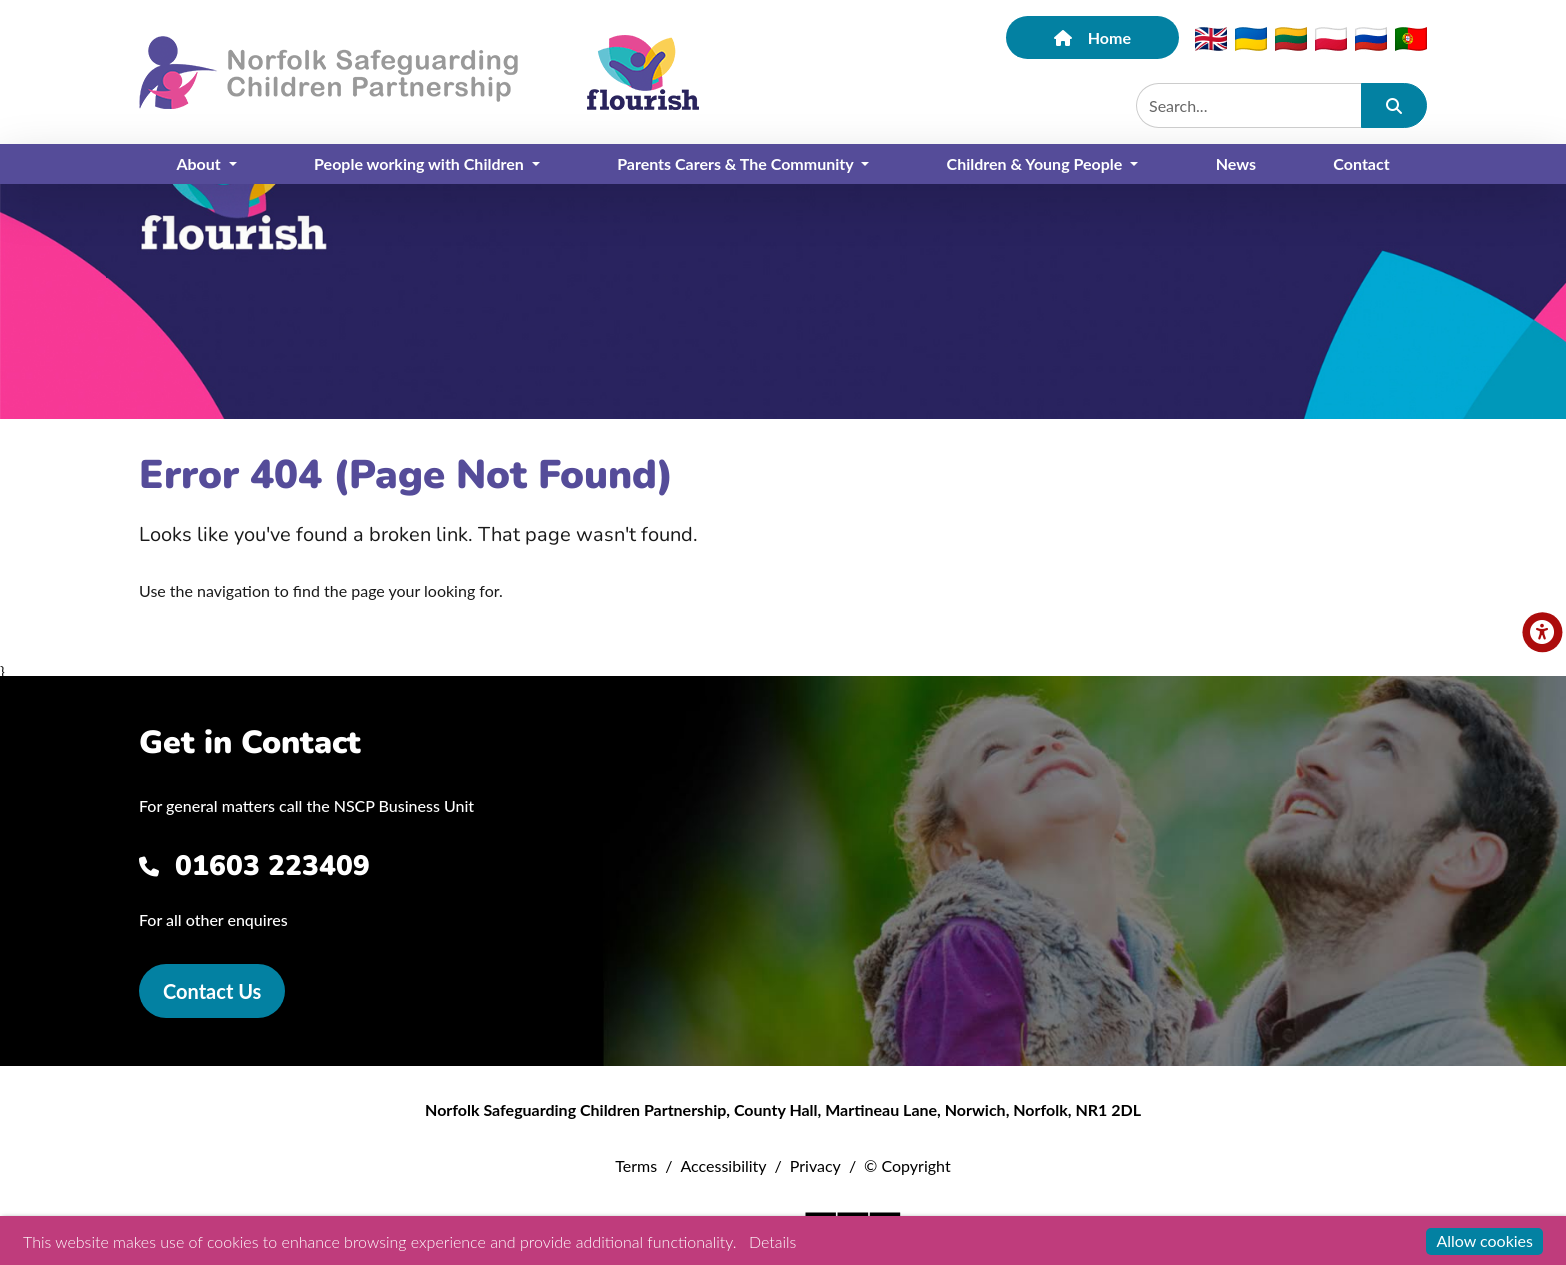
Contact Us (212, 991)
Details (772, 1241)
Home (1092, 37)
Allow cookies (1484, 1240)
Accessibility (723, 1165)
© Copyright (907, 1165)
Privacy (815, 1165)
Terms (636, 1165)
